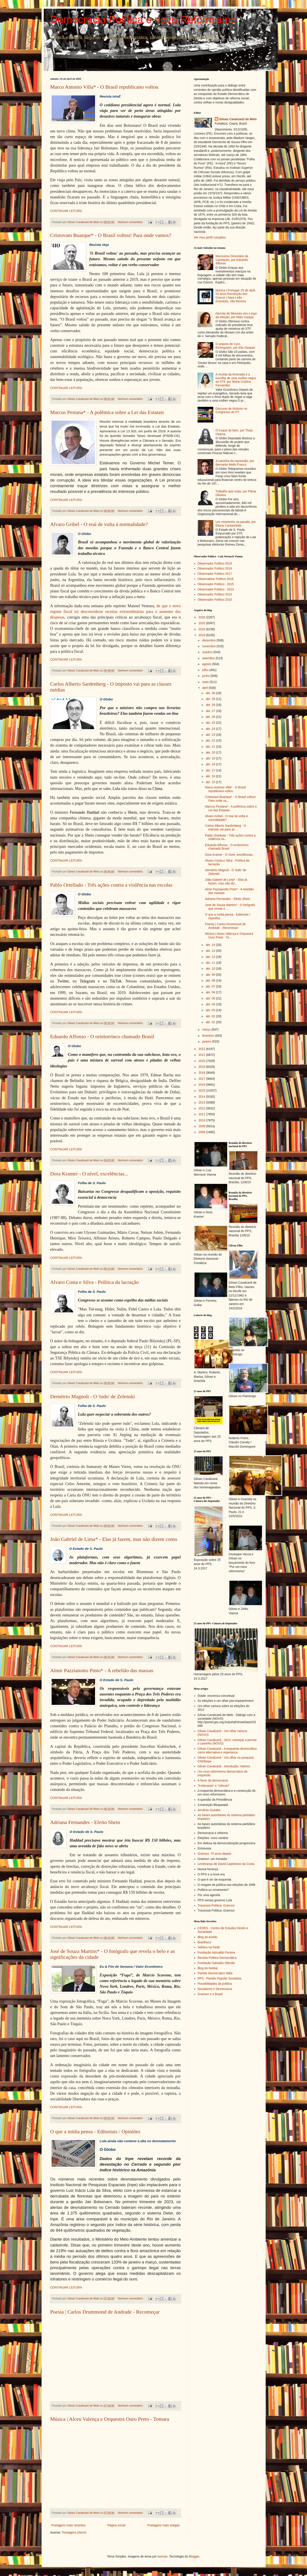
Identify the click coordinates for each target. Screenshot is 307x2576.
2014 (202, 1096)
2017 (202, 1078)
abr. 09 (211, 974)
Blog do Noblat (208, 1968)
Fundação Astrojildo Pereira (216, 1952)
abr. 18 (211, 764)
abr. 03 (211, 1010)
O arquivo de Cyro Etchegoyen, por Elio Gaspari (235, 345)
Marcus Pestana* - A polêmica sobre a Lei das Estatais (107, 412)
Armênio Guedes (209, 1810)
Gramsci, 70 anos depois (214, 1853)
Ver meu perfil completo (210, 237)
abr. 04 (211, 1004)
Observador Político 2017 (215, 573)
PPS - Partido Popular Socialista (219, 1978)
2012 (202, 1108)
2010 (202, 1120)
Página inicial (116, 2525)
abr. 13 (211, 950)
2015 (202, 1090)
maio (206, 682)
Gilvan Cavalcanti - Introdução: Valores (224, 1766)
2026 (202, 617)
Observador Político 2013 (215, 594)
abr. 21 (211, 746)
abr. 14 (211, 945)
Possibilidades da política (215, 1983)
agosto (207, 664)
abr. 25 (211, 722)
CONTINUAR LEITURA (66, 211)
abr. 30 (211, 693)
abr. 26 (211, 716)
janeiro (207, 1041)
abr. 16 (211, 776)
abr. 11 (211, 962)
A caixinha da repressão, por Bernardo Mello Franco (235, 462)
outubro (207, 652)
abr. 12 (211, 956)
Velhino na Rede (209, 1947)
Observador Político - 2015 (216, 584)
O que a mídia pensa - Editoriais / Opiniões (95, 2131)
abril (205, 688)
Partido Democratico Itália (215, 1973)
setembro (209, 658)
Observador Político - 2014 (216, 589)
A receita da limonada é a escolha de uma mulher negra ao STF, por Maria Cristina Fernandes (236, 380)
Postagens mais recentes (68, 2525)
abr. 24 (211, 728)
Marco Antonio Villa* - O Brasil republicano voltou (104, 87)
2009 (202, 1126)
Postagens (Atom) (74, 2532)
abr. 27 (211, 711)
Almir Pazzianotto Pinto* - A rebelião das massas (101, 1670)
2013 (202, 1102)
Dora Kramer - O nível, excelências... (89, 1173)
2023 (202, 635)
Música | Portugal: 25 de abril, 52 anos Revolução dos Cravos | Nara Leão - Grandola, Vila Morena (236, 296)
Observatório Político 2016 (215, 579)
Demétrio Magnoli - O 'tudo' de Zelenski (92, 1396)
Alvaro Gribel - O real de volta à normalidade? (99, 524)
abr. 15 (211, 782)
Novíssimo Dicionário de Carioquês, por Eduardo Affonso (232, 259)
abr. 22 (211, 740)
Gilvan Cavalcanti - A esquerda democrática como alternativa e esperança (227, 1750)
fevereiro (208, 1035)
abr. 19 (211, 758)
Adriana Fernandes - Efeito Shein (85, 1822)
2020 (202, 1061)
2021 (202, 1054)
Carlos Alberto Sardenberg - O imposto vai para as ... (225, 827)
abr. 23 (211, 734)
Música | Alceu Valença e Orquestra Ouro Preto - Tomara (109, 2419)
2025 (202, 623)
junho (206, 676)
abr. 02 (211, 1016)
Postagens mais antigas (163, 2525)
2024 (202, 629)
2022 (202, 1049)
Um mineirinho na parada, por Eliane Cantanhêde (236, 523)
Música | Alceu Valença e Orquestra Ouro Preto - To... (229, 935)
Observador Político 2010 (215, 599)
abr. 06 (211, 992)
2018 (202, 1072)
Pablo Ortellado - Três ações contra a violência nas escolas (111, 885)
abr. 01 (211, 1022)
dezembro (209, 640)
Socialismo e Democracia (215, 1989)
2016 (202, 1084)
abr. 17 (211, 770)
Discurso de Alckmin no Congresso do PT (231, 410)
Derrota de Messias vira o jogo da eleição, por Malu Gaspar (236, 315)
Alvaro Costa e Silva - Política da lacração (94, 1282)
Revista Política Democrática (217, 1957)
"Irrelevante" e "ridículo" (214, 1785)
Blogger (194, 2556)
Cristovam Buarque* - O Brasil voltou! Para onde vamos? (110, 235)
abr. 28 (211, 705)
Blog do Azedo (207, 1937)
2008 (202, 1132)
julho (205, 670)
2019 (202, 1066)
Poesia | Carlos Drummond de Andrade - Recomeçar (105, 2312)
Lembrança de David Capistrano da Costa (226, 1864)
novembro (209, 646)
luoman (163, 2556)
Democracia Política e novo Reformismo (143, 19)
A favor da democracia (213, 1780)
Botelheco (204, 1942)
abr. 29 (211, 699)
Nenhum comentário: (131, 222)
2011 (202, 1114)
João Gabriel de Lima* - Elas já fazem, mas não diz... (226, 881)
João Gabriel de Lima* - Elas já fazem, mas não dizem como (113, 1539)
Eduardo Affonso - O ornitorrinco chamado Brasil (102, 1036)
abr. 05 (211, 998)
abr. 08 (211, 980)
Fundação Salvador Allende (216, 1963)
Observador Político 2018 (215, 568)
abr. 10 (211, 968)
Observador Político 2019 (215, 563)
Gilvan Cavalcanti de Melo (238, 119)
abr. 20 (211, 752)
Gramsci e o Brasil (210, 1994)
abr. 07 (211, 986)
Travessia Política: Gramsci (216, 1905)
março (206, 1029)
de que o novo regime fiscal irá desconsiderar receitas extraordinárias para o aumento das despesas (115, 611)
